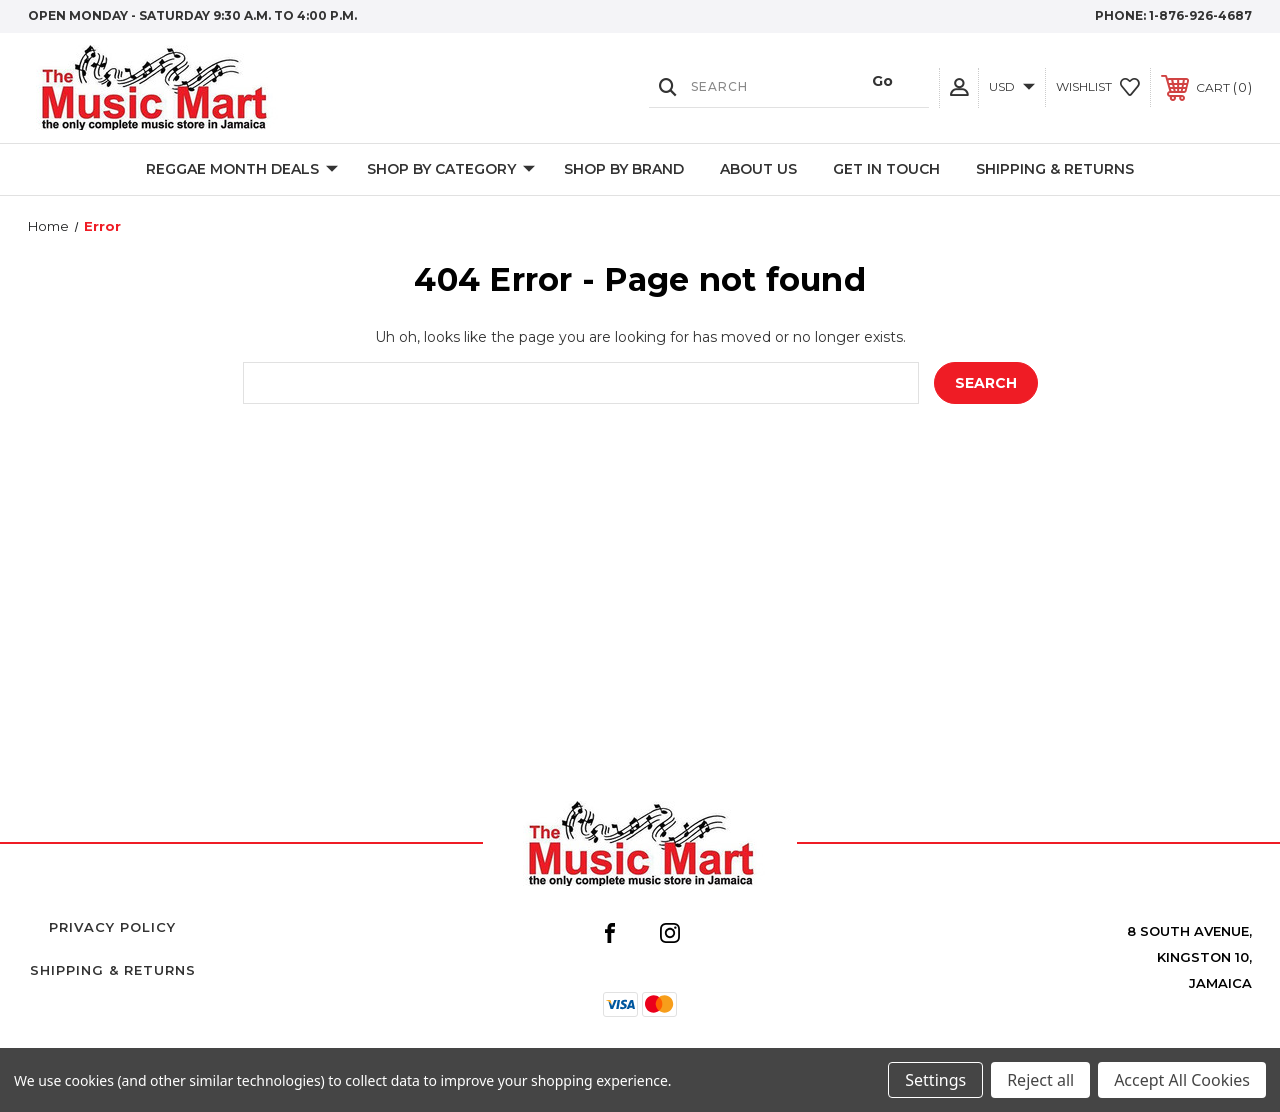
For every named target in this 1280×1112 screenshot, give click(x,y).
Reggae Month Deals (242, 170)
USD (1012, 86)
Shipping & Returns (1055, 169)
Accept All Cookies (1182, 1080)
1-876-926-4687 (1200, 15)
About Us (758, 169)
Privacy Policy (112, 927)
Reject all (1040, 1080)
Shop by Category (451, 170)
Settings (935, 1080)
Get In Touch (886, 169)
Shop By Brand (624, 169)
